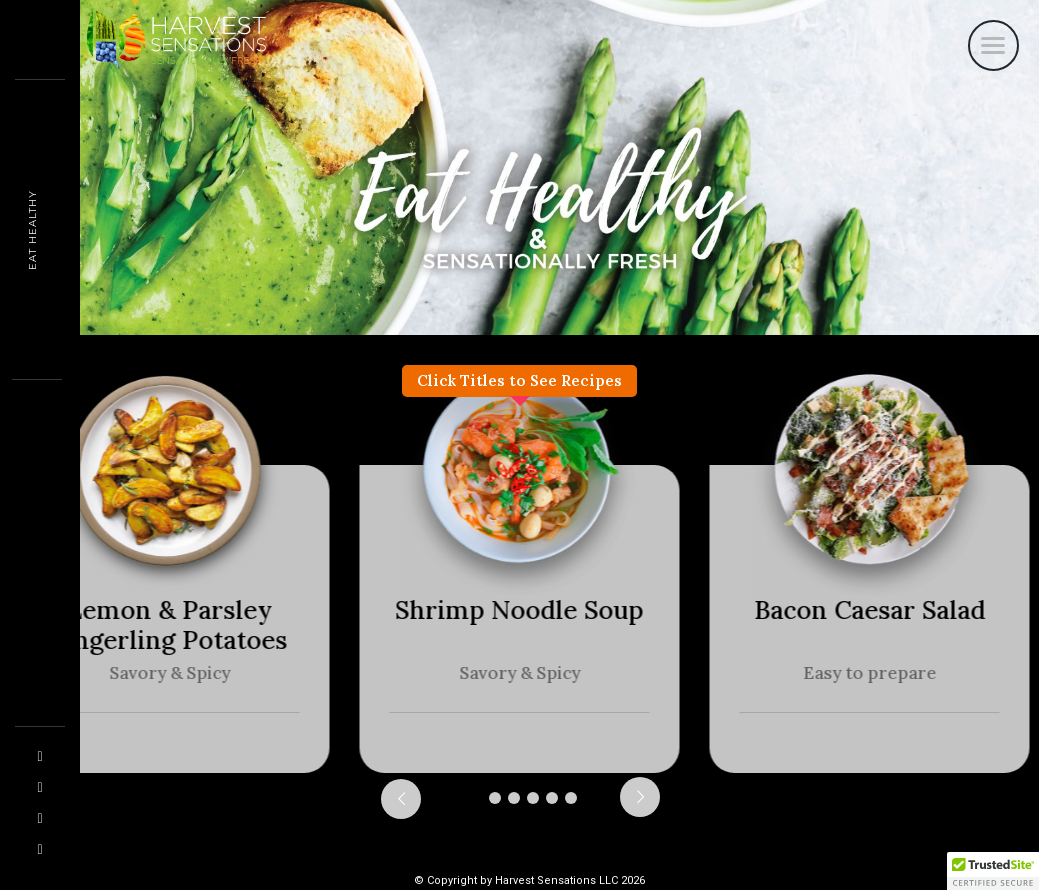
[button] (993, 871)
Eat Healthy (32, 230)
